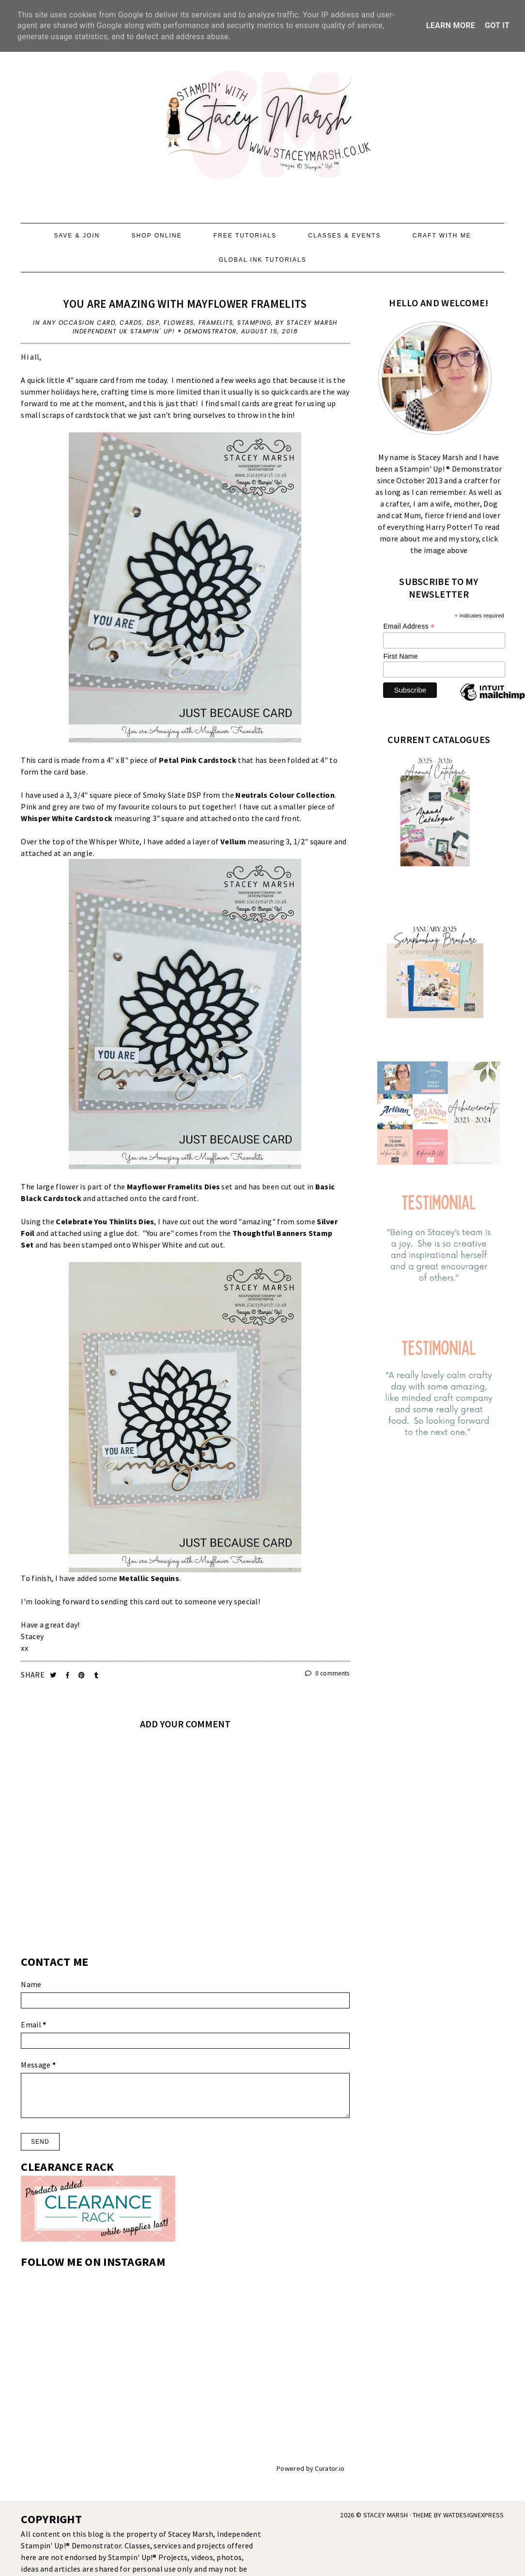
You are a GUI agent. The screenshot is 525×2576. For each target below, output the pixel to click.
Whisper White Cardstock (66, 818)
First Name (400, 656)
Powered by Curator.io (310, 2468)
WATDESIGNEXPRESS (473, 2515)
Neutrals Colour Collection (285, 795)
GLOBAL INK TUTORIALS (262, 259)
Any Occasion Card (79, 322)
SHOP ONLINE (157, 235)
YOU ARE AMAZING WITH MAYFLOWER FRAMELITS (185, 304)
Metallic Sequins (149, 1578)
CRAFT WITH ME (442, 235)
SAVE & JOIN (77, 235)
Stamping (254, 322)
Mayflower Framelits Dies (173, 1186)
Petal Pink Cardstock (197, 760)
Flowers (179, 322)
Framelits (216, 322)
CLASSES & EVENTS (344, 235)
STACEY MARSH (385, 2515)
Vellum (233, 841)
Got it (497, 25)
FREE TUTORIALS (245, 235)
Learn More (450, 25)
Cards (131, 322)
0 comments (327, 1673)
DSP (153, 322)
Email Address (408, 626)
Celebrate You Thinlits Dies (105, 1221)
